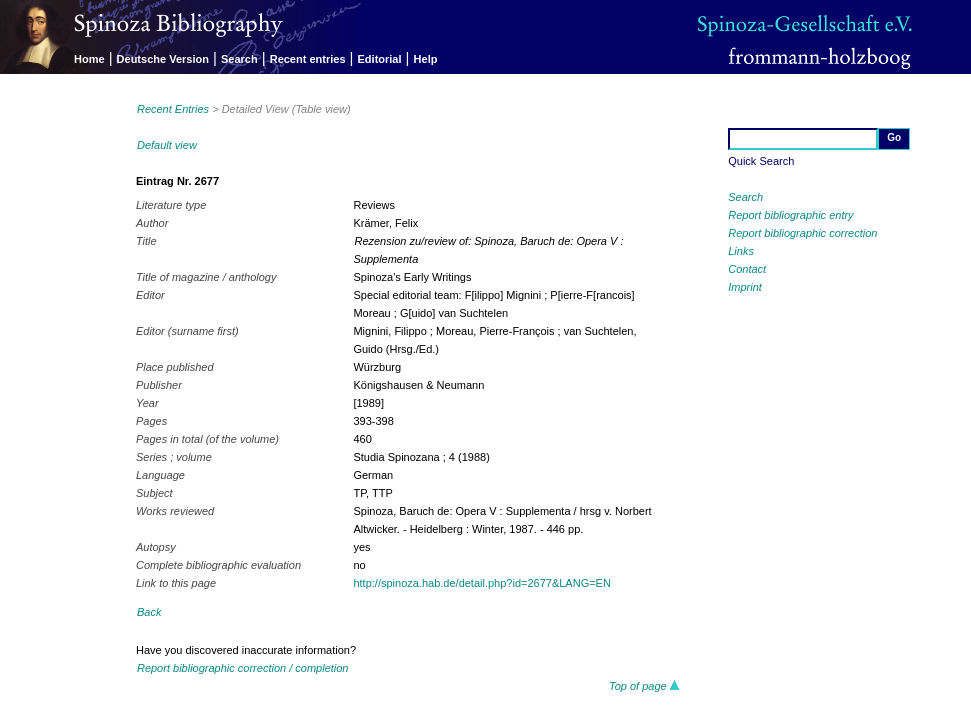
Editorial (380, 59)
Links (741, 251)
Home (89, 59)
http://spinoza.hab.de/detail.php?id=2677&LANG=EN (481, 583)
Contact (747, 269)
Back (149, 612)
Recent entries (308, 59)
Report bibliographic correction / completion (243, 668)
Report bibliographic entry (790, 215)
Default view (167, 145)
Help (426, 59)
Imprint (745, 287)
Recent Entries (173, 109)
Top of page (644, 686)
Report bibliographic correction (802, 233)
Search (239, 59)
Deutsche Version (163, 59)
